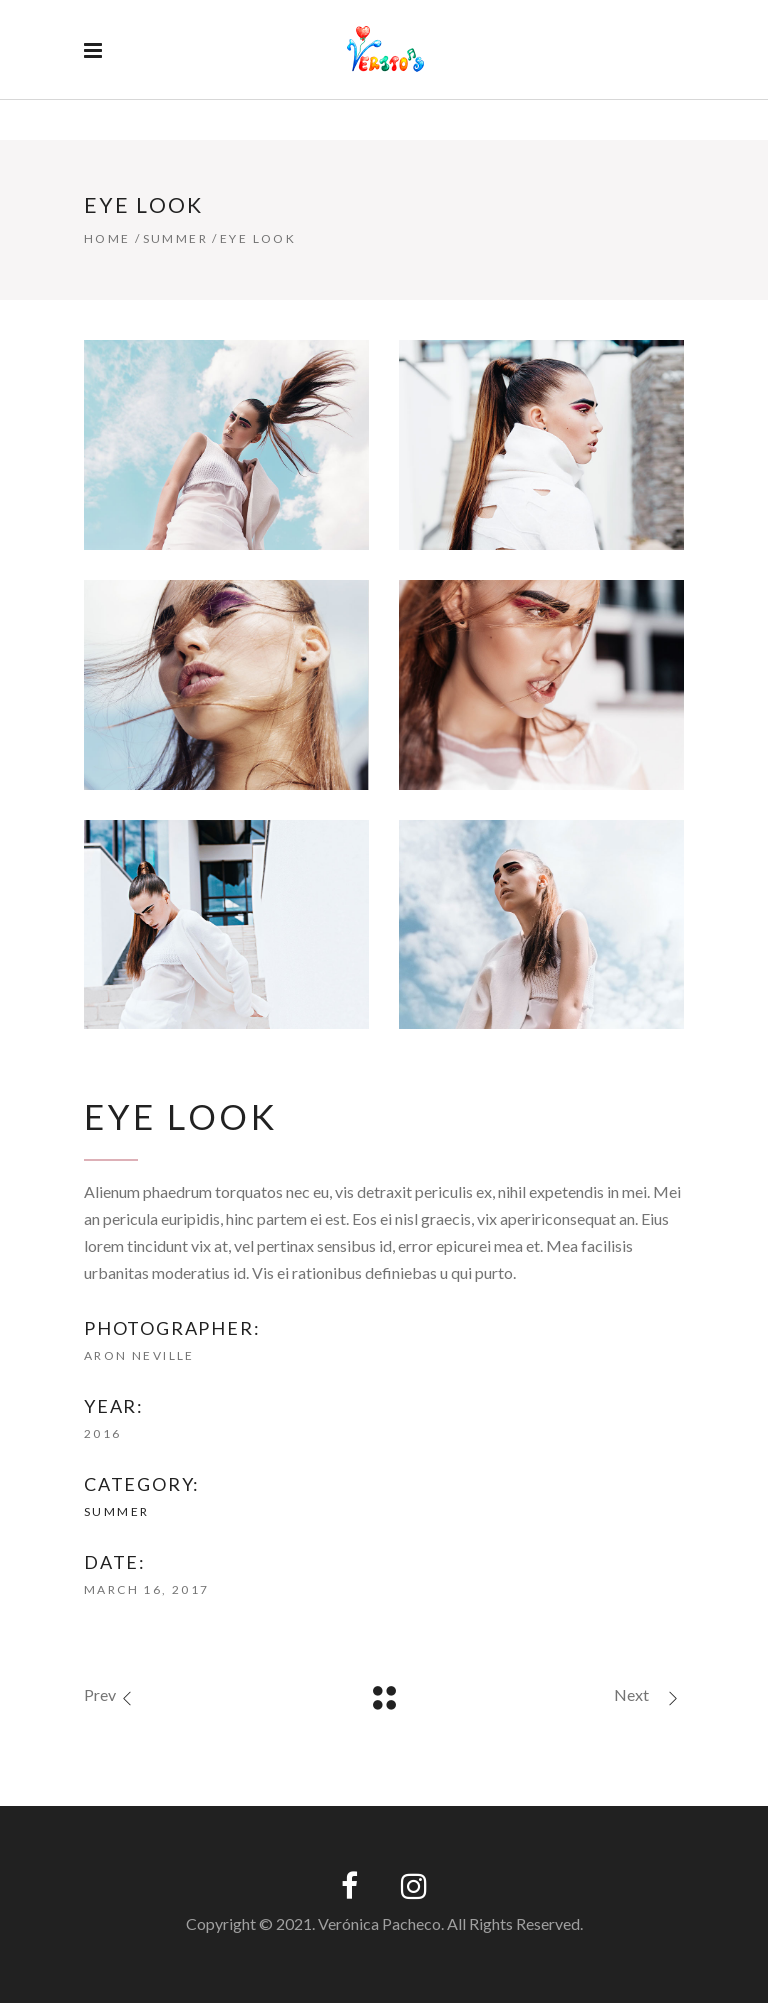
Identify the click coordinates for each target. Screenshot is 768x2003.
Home (107, 238)
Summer (175, 238)
